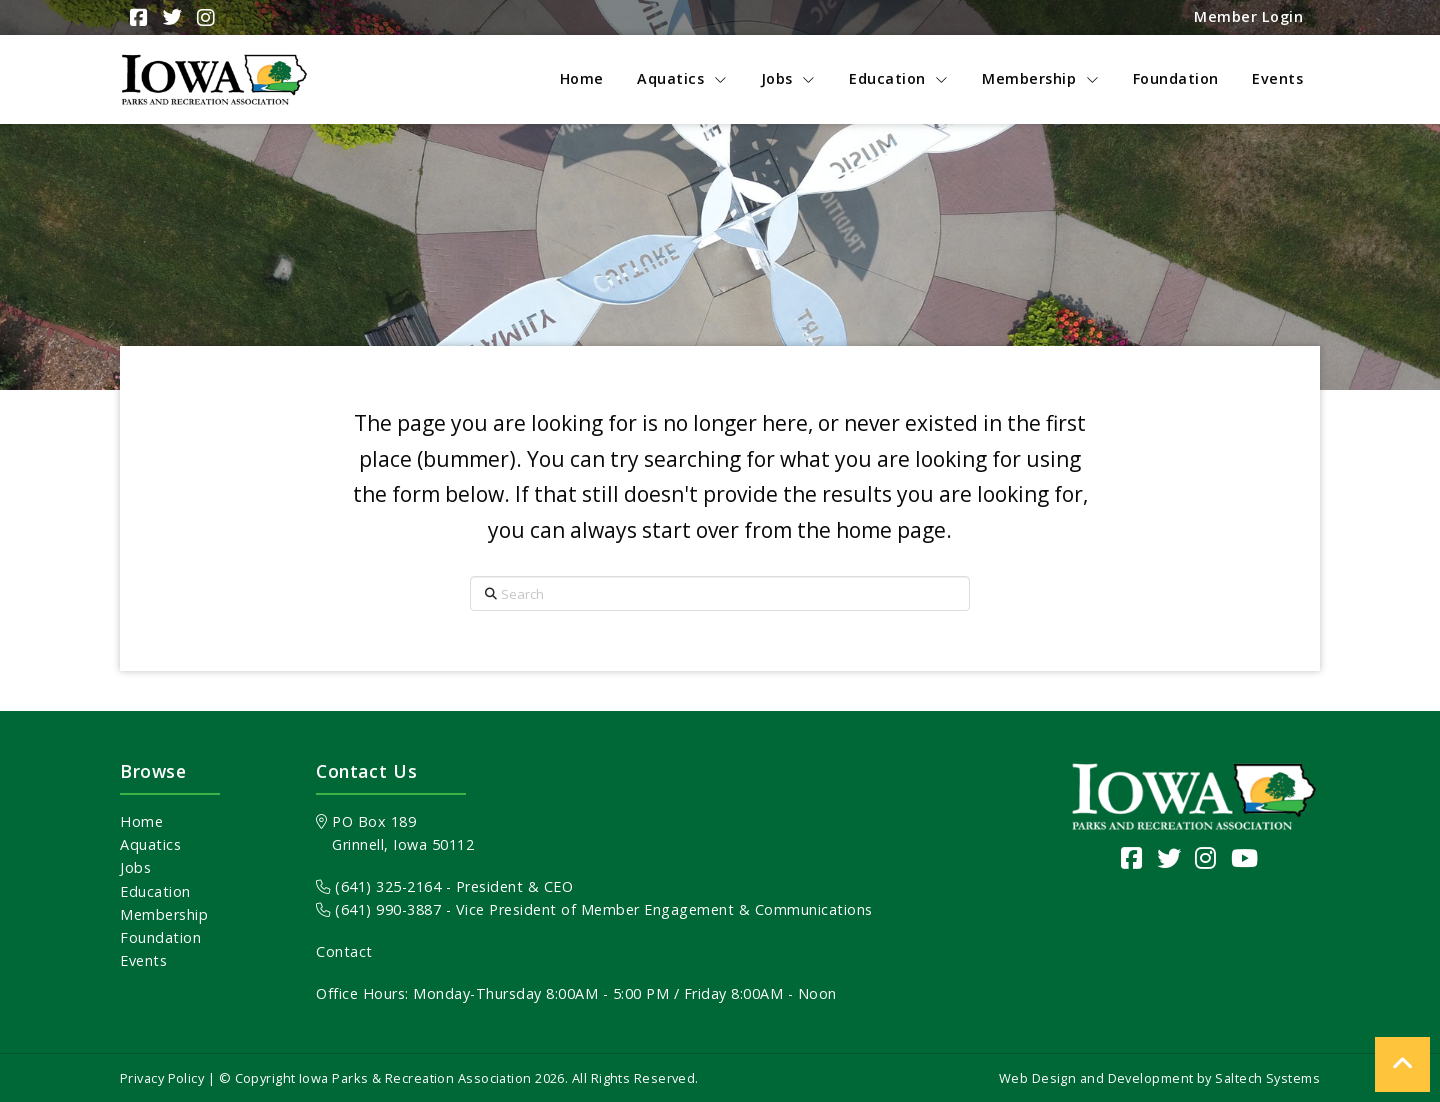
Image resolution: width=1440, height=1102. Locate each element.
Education (155, 891)
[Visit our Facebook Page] (1132, 857)
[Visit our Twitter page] (1169, 857)
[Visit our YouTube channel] (1245, 857)
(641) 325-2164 (378, 886)
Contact (344, 951)
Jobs (135, 867)
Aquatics (150, 844)
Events (143, 960)
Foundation (160, 937)
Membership (164, 914)
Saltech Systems (1267, 1078)
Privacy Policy (162, 1078)
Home (141, 821)
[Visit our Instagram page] (1206, 857)
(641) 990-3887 (378, 909)
